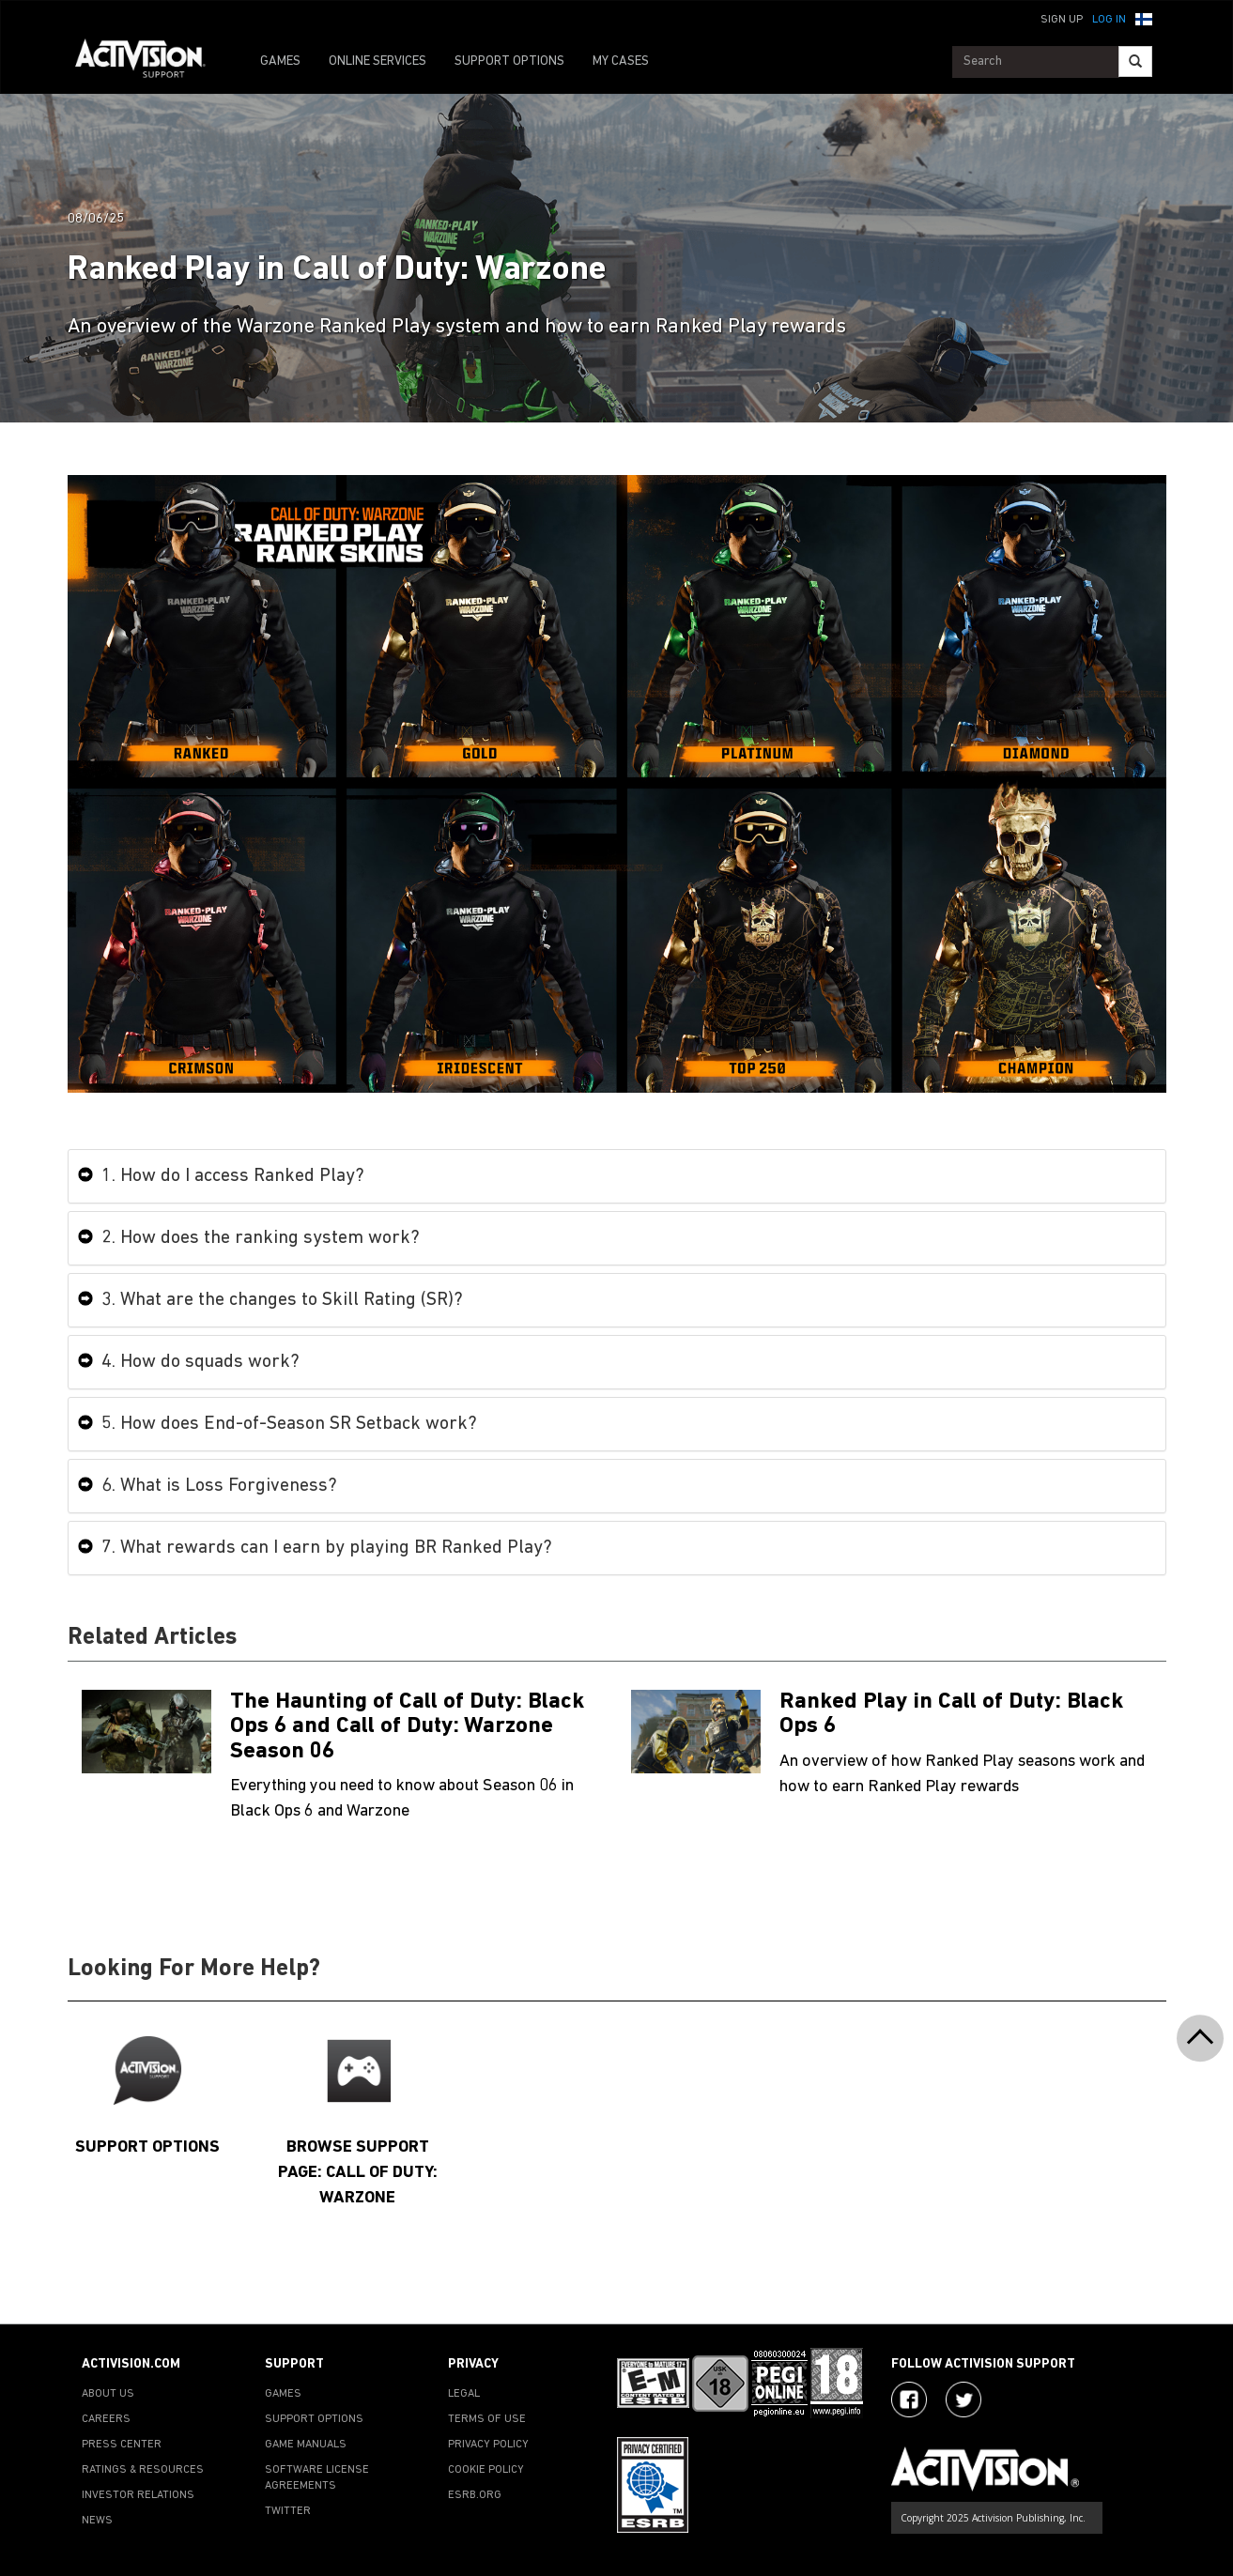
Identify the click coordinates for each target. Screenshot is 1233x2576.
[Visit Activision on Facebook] (909, 2399)
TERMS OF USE (487, 2419)
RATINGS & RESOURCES (143, 2470)
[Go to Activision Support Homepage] (150, 61)
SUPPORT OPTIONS (509, 61)
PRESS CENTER (122, 2444)
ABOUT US (108, 2394)
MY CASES (621, 61)
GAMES (280, 61)
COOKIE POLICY (486, 2470)
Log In (1109, 19)
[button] (1143, 17)
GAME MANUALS (306, 2444)
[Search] (1135, 61)
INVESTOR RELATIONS (138, 2495)
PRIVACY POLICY (488, 2444)
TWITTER (288, 2511)
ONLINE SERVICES (377, 61)
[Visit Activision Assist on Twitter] (963, 2399)
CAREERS (106, 2419)
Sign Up (1061, 19)
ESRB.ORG (474, 2495)
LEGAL (464, 2394)
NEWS (97, 2520)
